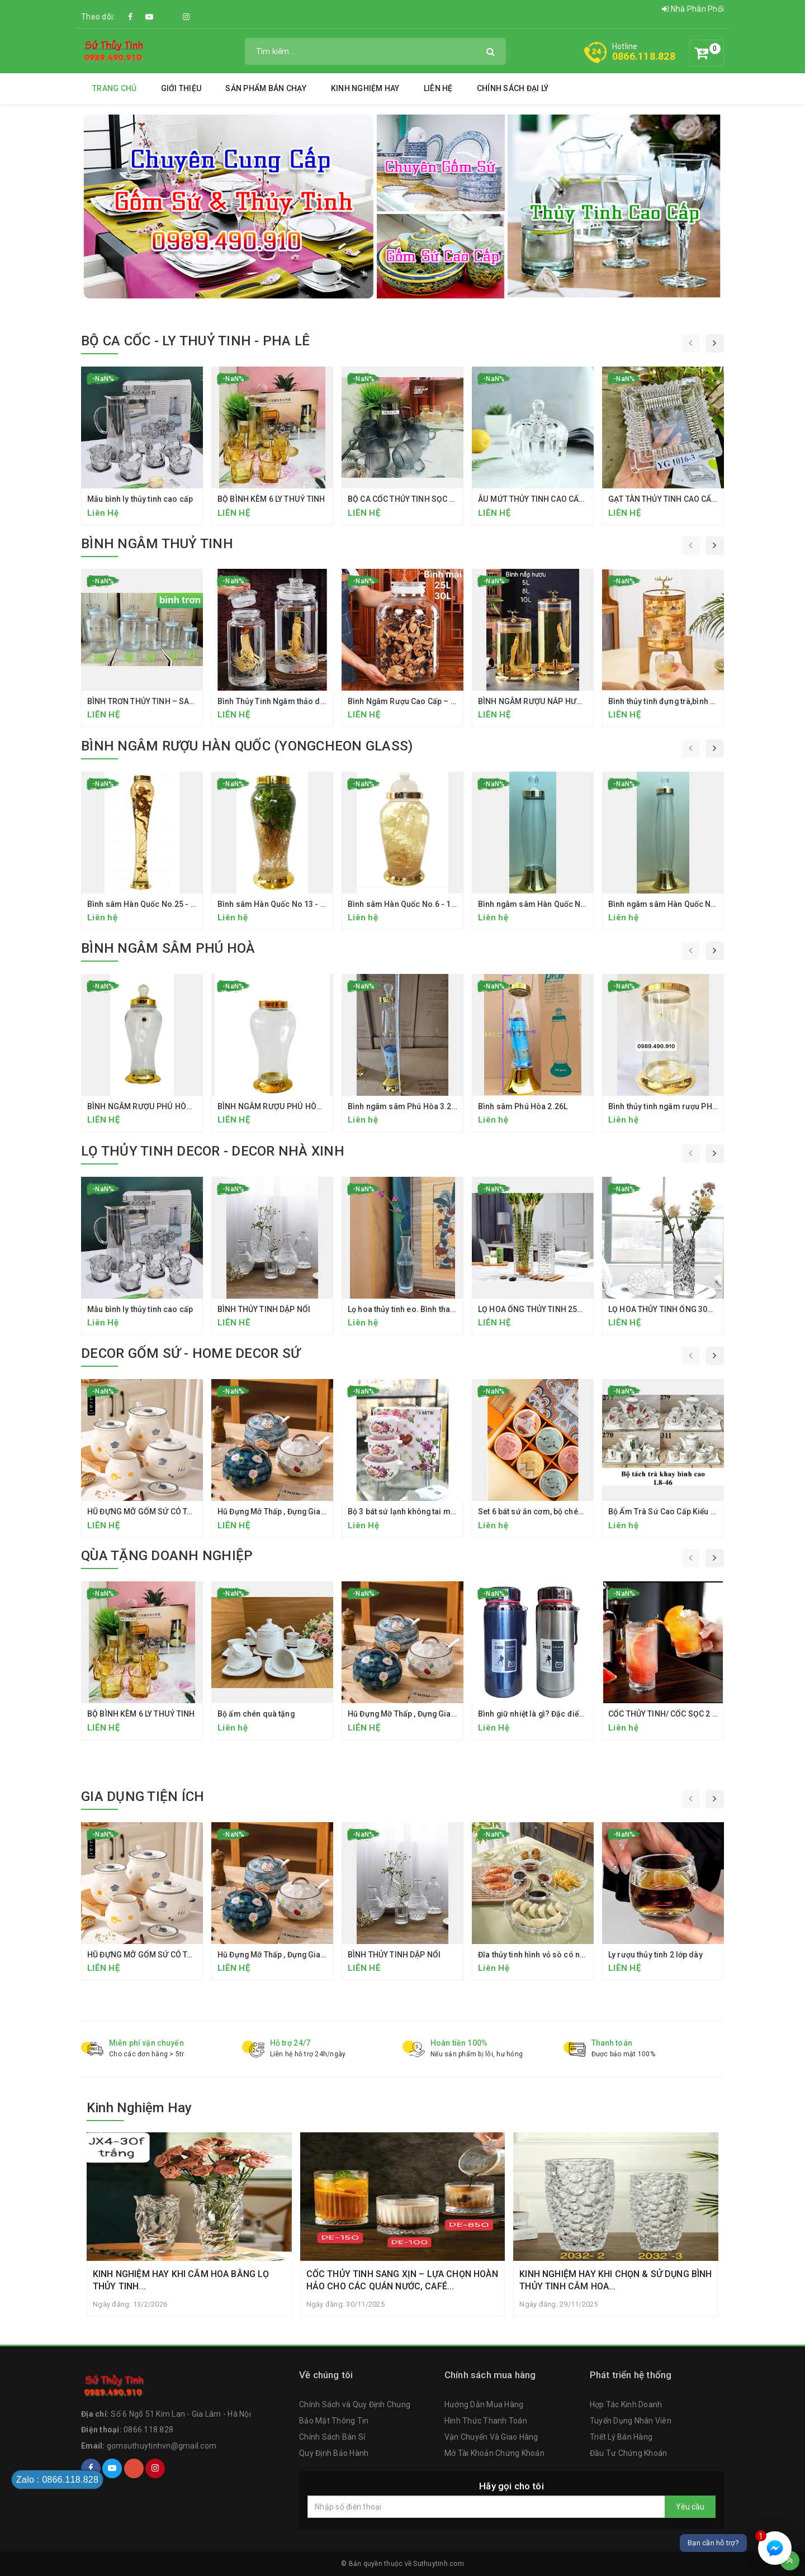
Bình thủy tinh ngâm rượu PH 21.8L (671, 1106)
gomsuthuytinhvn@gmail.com (161, 2445)
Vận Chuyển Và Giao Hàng (491, 2436)
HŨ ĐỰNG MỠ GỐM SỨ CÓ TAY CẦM (151, 1511)
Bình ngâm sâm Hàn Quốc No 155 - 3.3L (681, 904)
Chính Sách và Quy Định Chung (354, 2405)
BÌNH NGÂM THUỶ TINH (157, 544)
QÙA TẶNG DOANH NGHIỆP (167, 1556)
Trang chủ (114, 88)
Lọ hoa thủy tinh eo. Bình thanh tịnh (411, 1309)
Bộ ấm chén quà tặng (256, 1713)
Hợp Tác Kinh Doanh (626, 2405)
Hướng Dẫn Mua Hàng (484, 2405)
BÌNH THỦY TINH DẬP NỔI (263, 1309)
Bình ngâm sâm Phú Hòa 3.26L (404, 1106)
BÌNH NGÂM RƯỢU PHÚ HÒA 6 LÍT (278, 1106)
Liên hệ (438, 88)
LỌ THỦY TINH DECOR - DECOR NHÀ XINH (212, 1151)
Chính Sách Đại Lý (512, 88)
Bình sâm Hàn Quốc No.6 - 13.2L (407, 904)
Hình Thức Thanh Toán (485, 2420)
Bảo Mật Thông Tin (333, 2420)
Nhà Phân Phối (693, 8)
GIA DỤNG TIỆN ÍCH (142, 1796)
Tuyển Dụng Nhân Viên (630, 2420)
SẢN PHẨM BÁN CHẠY (265, 88)
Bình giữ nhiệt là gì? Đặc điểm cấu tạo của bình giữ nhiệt (581, 1713)
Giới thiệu (181, 88)
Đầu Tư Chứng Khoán (628, 2453)
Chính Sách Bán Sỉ (332, 2436)
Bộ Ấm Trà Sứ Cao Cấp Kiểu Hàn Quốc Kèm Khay (696, 1511)
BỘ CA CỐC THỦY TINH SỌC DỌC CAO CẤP (424, 499)
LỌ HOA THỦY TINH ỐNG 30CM (663, 1309)
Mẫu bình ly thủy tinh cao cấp (140, 499)
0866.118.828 (643, 56)
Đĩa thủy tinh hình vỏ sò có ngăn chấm (547, 1954)
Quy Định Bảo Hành (333, 2453)
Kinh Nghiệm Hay (365, 88)
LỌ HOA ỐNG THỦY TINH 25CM (533, 1309)
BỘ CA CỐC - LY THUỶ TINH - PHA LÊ (195, 341)
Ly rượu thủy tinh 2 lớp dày (655, 1954)
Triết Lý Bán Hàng (621, 2436)
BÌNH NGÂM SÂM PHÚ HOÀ (168, 948)
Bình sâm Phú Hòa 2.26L (522, 1106)
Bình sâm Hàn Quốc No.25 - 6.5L (146, 904)
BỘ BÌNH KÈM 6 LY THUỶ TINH (271, 499)
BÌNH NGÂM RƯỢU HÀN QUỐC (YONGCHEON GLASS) (247, 746)
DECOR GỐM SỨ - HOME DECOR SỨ (190, 1353)
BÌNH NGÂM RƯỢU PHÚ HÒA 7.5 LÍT (151, 1106)
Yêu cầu (690, 2506)
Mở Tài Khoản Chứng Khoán (494, 2453)
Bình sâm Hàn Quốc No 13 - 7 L (273, 904)
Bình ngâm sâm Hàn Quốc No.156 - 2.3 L (552, 904)
